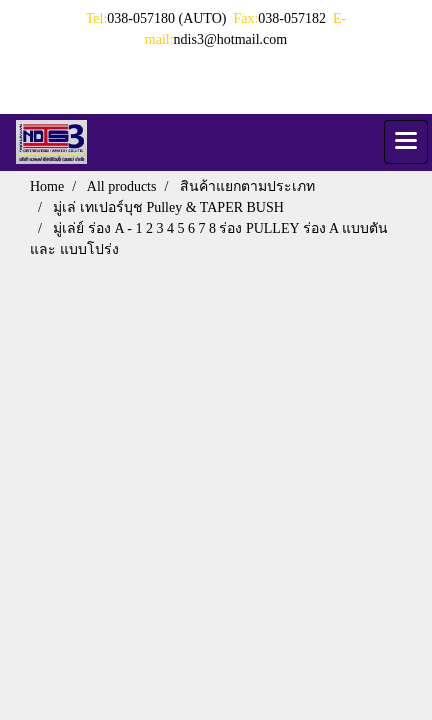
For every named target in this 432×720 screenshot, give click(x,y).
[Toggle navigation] (406, 142)
